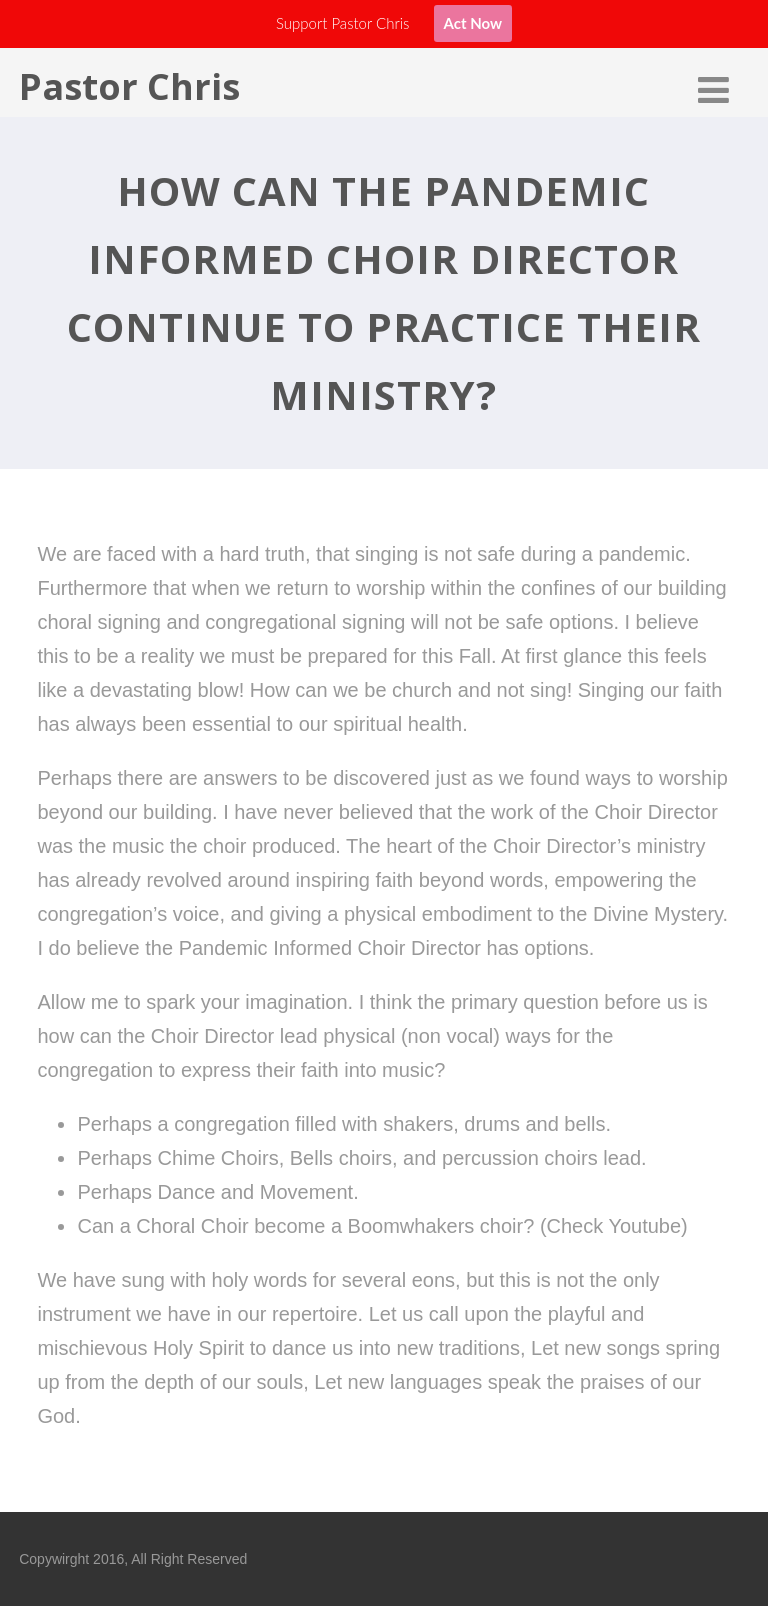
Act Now (473, 23)
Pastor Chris (129, 86)
